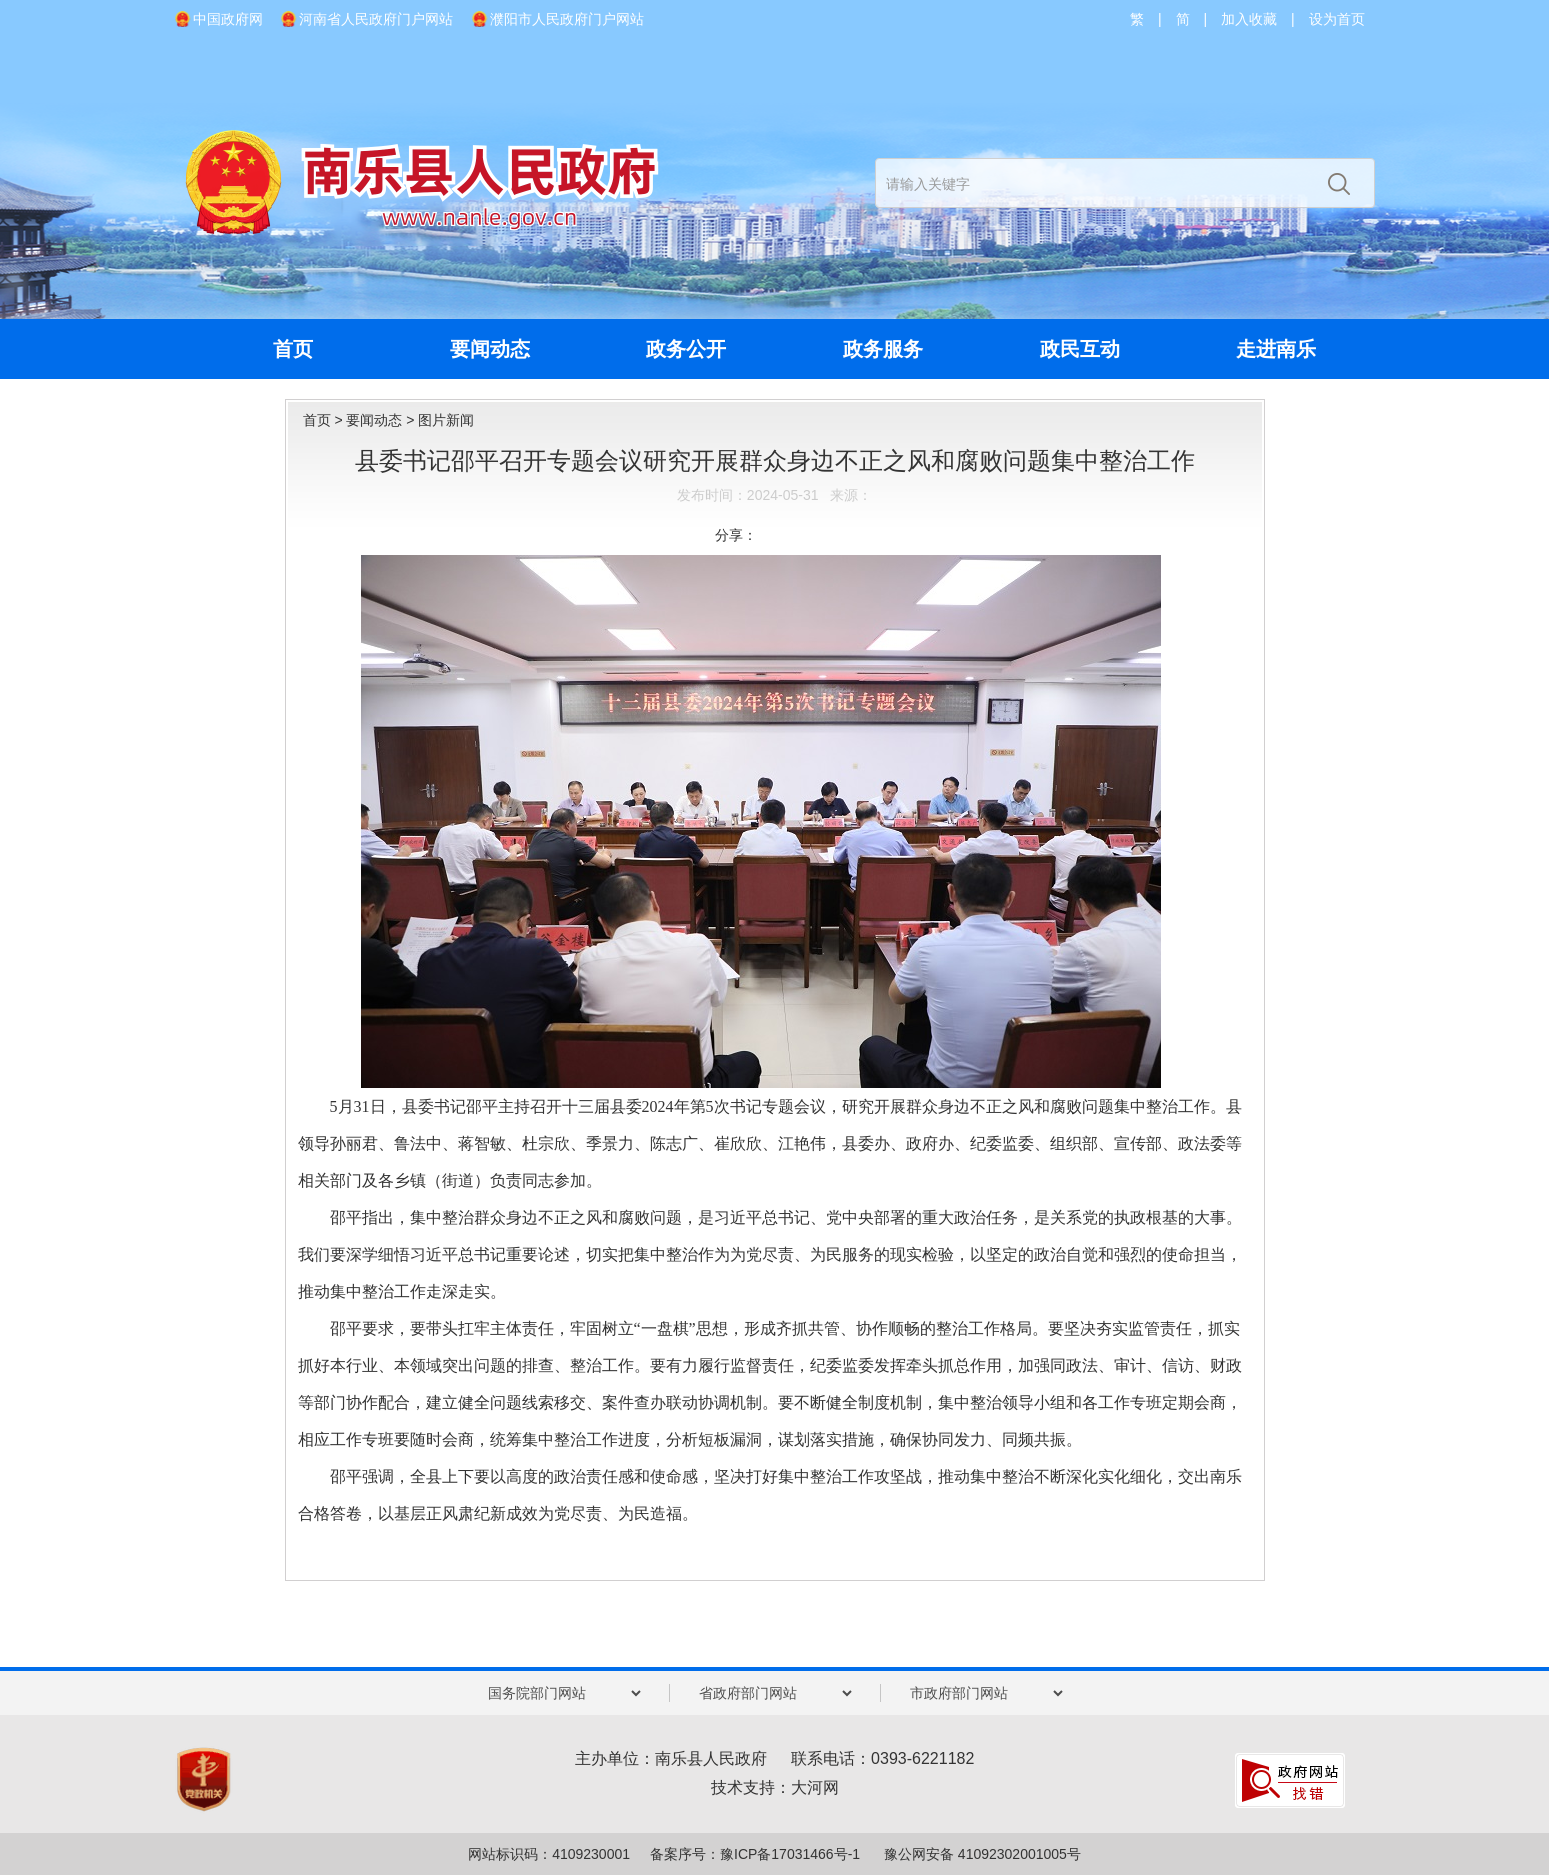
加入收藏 (1249, 19)
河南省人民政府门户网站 (376, 19)
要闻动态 (490, 349)
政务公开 (686, 349)
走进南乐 (1276, 349)
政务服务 (883, 349)
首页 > (325, 420)
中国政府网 (228, 19)
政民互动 (1080, 349)
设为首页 (1337, 19)
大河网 (815, 1787)
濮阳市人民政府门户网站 (567, 19)
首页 (293, 349)
